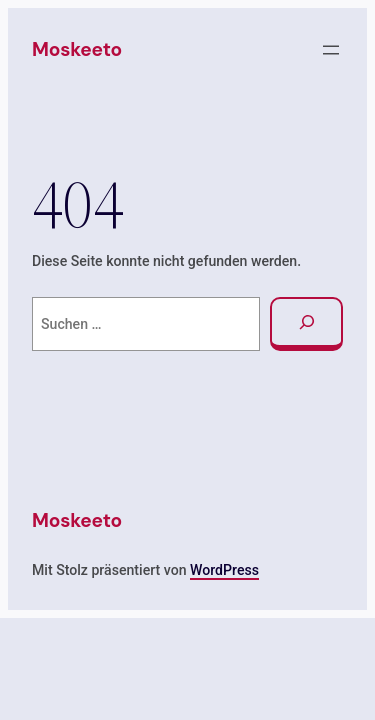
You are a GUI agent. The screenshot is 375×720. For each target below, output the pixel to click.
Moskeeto (77, 49)
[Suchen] (306, 324)
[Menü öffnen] (331, 50)
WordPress (224, 570)
